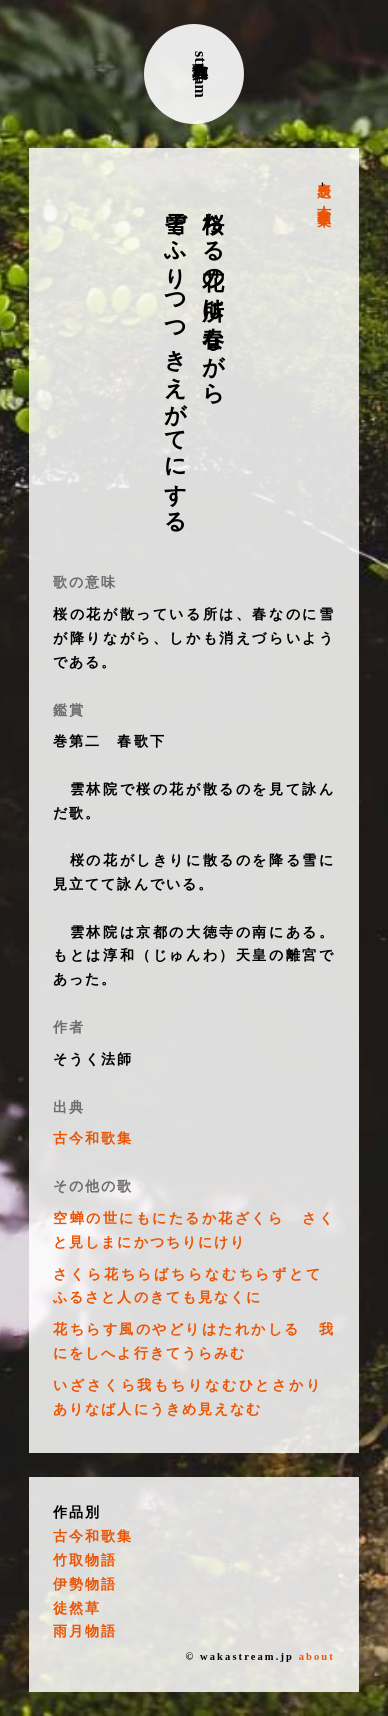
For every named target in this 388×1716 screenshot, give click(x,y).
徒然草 (77, 1608)
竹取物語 (85, 1560)
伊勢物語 (85, 1584)
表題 (323, 174)
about (317, 1656)
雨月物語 (85, 1631)
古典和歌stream (200, 74)
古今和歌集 (323, 199)
